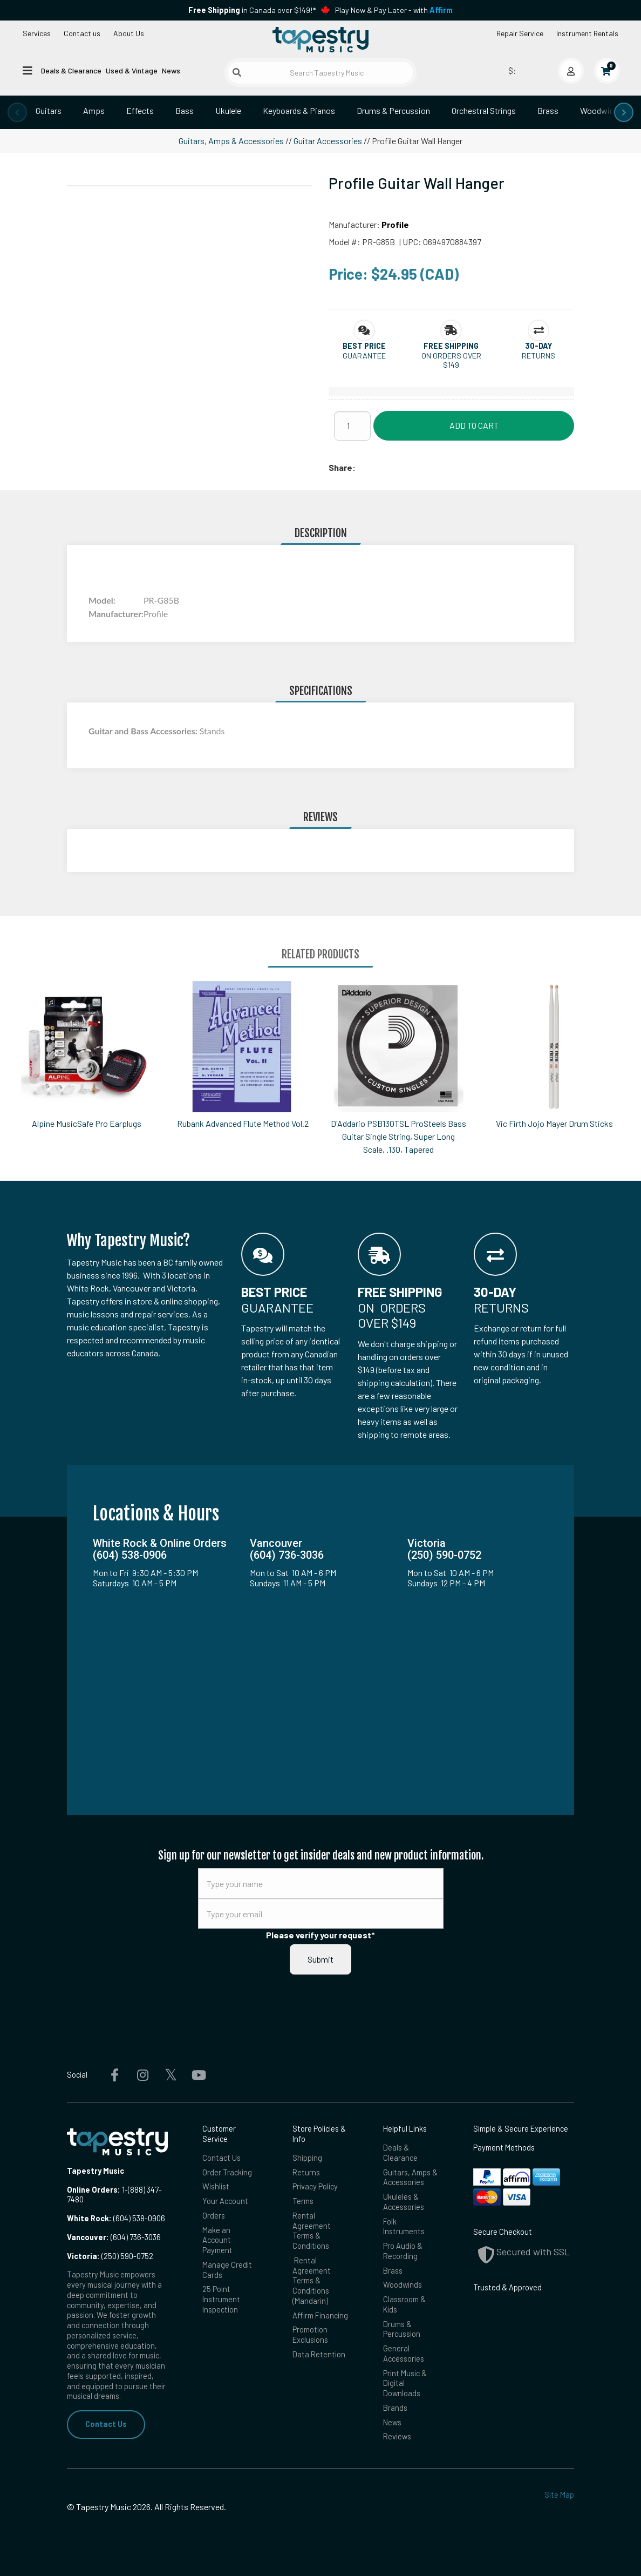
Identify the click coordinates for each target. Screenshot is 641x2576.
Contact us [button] (82, 33)
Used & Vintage (132, 70)
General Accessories (403, 2353)
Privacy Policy (315, 2186)
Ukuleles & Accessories (403, 2202)
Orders (213, 2215)
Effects (140, 110)
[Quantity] (352, 426)
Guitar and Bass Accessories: (144, 731)
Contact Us (106, 2424)
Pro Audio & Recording (402, 2251)
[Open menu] (27, 70)
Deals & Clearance (71, 70)
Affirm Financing (320, 2315)
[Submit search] (237, 72)
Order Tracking (227, 2172)
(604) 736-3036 (114, 2237)
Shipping (307, 2157)
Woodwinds (601, 110)
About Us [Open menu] (128, 33)
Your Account (225, 2201)
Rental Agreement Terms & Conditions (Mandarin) (311, 2280)
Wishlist (215, 2186)
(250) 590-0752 (110, 2256)
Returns (306, 2172)
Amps (94, 110)
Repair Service (519, 33)
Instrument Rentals (587, 33)
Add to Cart (474, 425)
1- (124, 2189)
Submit (320, 1959)
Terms (302, 2201)
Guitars (49, 110)
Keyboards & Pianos (299, 110)
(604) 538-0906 (116, 2218)
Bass (184, 110)
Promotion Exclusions (310, 2334)
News (171, 70)
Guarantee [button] (364, 355)
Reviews (397, 2436)
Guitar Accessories (328, 141)
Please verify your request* (320, 1935)
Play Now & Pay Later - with (394, 10)
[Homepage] (320, 39)
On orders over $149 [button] (451, 360)
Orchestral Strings (484, 110)
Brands (395, 2407)
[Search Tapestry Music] (320, 72)
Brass (547, 110)
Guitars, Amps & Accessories (231, 141)
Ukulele (228, 110)
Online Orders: (93, 2189)
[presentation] (17, 112)
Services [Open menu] (37, 33)
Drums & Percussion (393, 110)
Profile (395, 224)
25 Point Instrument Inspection (221, 2299)
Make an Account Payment (217, 2240)
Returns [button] (538, 355)
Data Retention (318, 2354)
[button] (364, 345)
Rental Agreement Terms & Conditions (311, 2230)
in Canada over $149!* (252, 10)
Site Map (559, 2494)
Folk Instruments (404, 2226)
